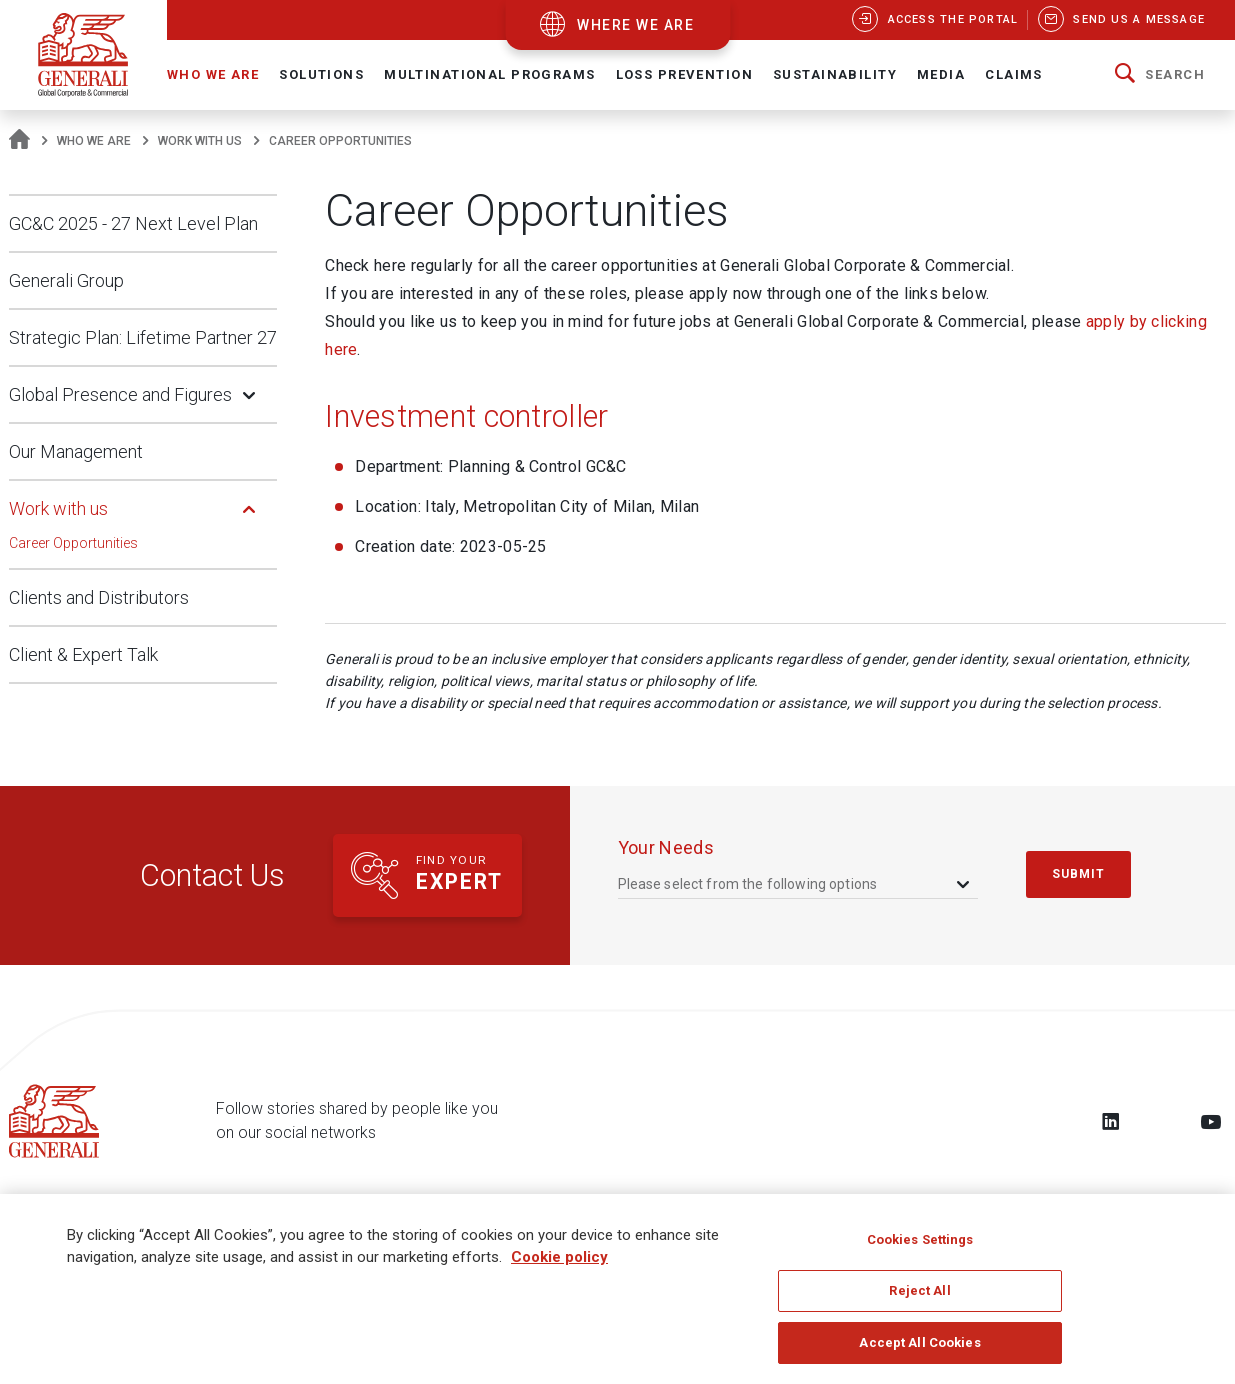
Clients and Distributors (99, 597)
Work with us (200, 141)
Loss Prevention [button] (684, 74)
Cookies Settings (920, 1248)
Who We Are (94, 141)
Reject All (919, 1300)
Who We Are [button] (213, 74)
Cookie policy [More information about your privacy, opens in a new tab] (559, 1267)
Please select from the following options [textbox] (748, 884)
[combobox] (795, 883)
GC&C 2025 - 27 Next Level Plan (133, 223)
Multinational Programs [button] (489, 74)
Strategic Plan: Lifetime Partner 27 (143, 337)
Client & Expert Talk (83, 654)
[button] (1160, 75)
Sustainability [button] (835, 74)
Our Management (76, 451)
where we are (635, 25)
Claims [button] (1014, 74)
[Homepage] (19, 141)
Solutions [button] (321, 74)
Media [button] (941, 74)
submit (1079, 874)
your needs (666, 847)
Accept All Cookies (919, 1352)
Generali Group (66, 280)
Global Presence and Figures (120, 394)
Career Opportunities (73, 543)
